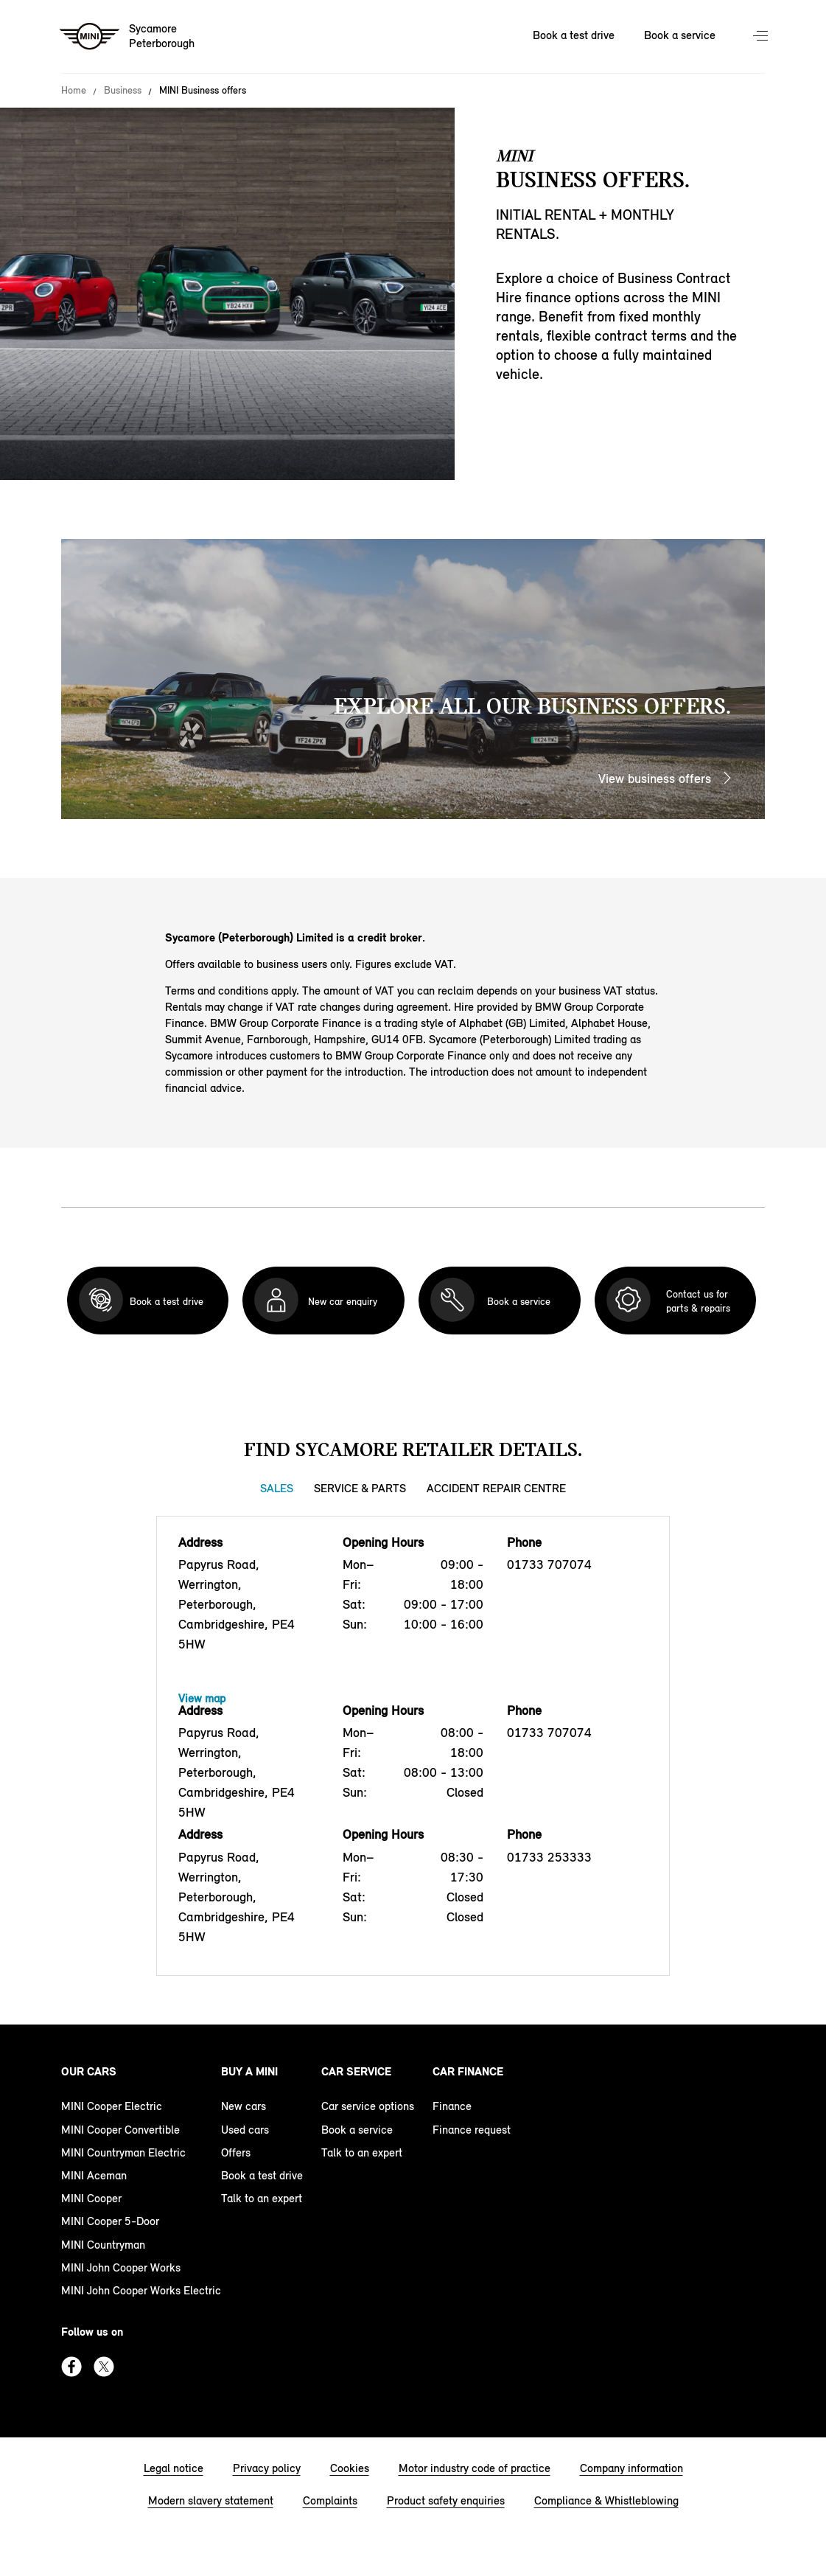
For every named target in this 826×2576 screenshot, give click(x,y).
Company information (631, 2468)
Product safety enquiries (446, 2500)
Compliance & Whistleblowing (606, 2500)
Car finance (468, 2071)
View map (201, 1698)
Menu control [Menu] (762, 37)
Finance (452, 2106)
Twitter (104, 2366)
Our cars (88, 2071)
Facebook (71, 2366)
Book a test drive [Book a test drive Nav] (574, 35)
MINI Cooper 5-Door (110, 2221)
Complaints (330, 2500)
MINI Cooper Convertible (120, 2130)
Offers (236, 2152)
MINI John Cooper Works (121, 2267)
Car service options (367, 2106)
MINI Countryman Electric (123, 2152)
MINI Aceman (94, 2175)
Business (122, 91)
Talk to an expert (261, 2198)
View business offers (654, 778)
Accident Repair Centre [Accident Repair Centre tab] (496, 1488)
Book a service (357, 2130)
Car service (356, 2071)
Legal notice (173, 2468)
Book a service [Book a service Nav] (679, 35)
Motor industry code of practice (474, 2468)
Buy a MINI (249, 2071)
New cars (243, 2106)
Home (73, 91)
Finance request (472, 2130)
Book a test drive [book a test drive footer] (262, 2175)
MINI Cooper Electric (111, 2106)
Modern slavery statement (210, 2500)
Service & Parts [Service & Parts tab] (360, 1488)
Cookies (349, 2468)
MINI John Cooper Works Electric (141, 2290)
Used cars (245, 2130)
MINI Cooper (91, 2198)
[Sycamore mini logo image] (128, 37)
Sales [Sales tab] (276, 1488)
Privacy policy (267, 2468)
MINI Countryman (103, 2245)
